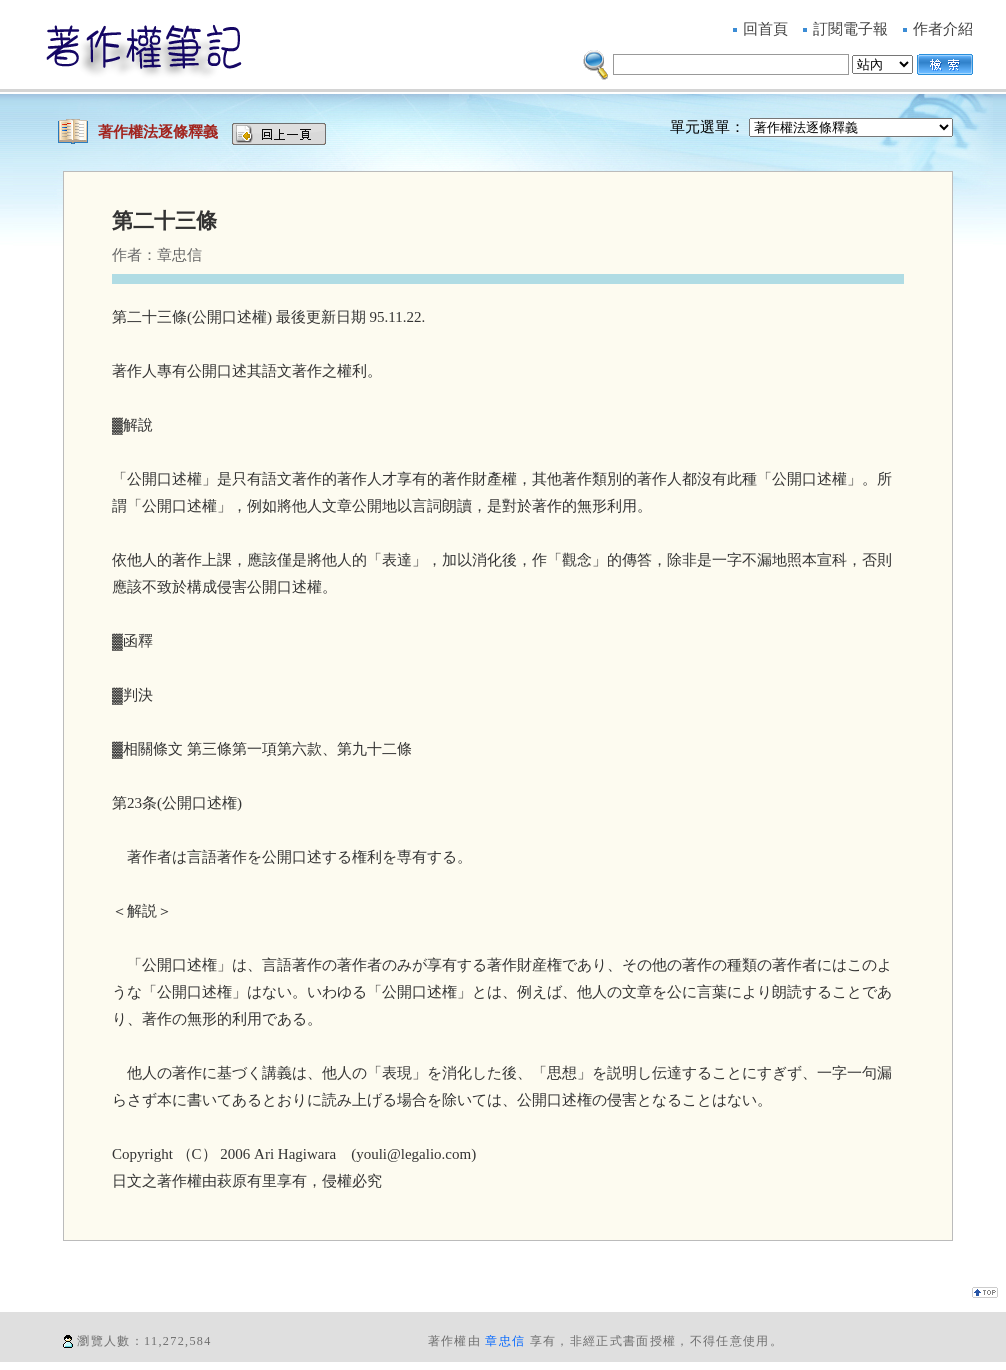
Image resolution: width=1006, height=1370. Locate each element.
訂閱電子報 (850, 29)
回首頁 (765, 29)
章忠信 (505, 1341)
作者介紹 (943, 29)
